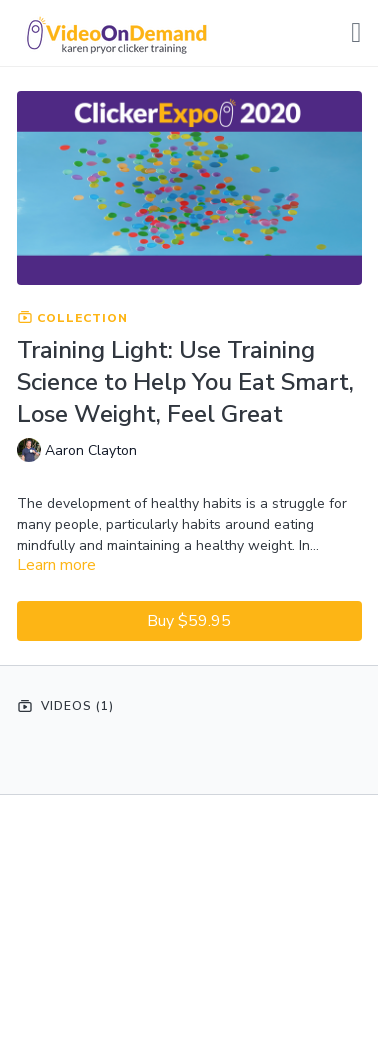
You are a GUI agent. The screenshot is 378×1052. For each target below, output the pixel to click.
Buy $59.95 (189, 621)
